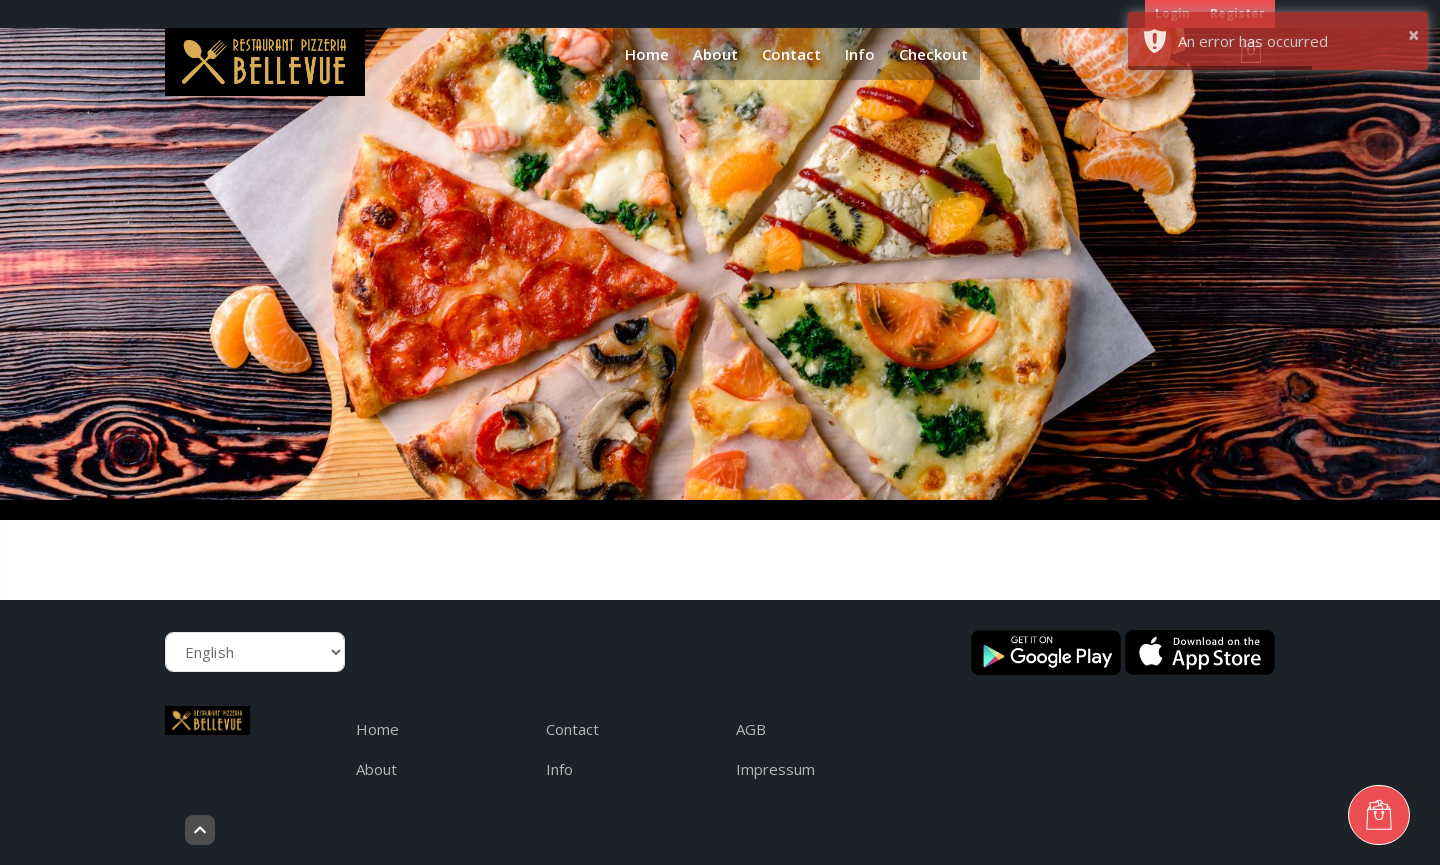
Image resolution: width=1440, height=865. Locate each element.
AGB (751, 729)
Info (860, 54)
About (715, 54)
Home (647, 54)
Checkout (933, 54)
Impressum (775, 769)
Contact (791, 54)
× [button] (1413, 34)
